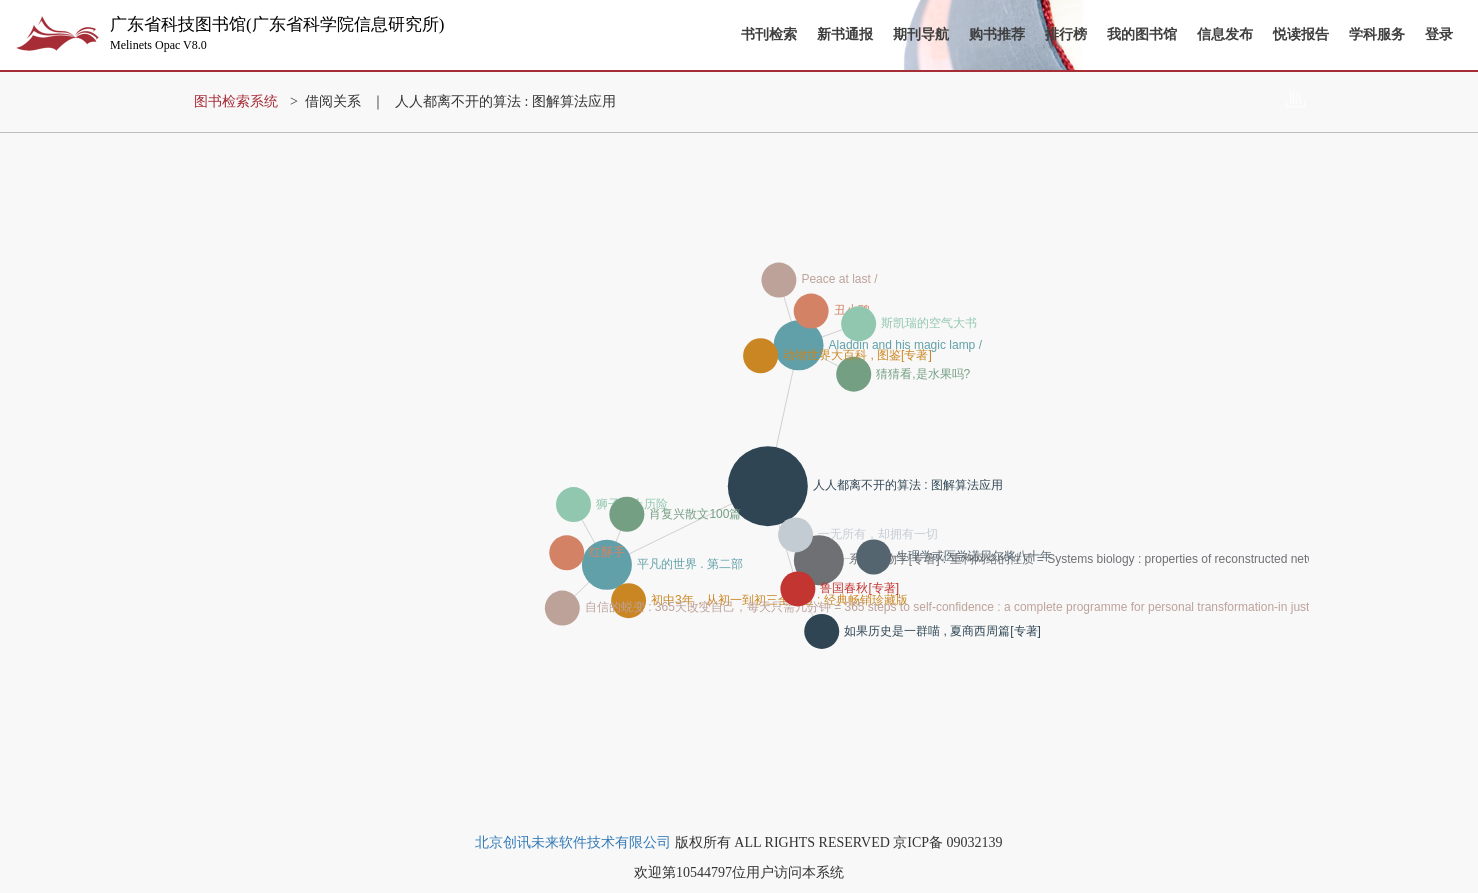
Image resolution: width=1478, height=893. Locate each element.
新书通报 (845, 34)
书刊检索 (769, 34)
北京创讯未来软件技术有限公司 (573, 842)
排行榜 (1066, 34)
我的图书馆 (1142, 34)
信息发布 (1225, 34)
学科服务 (1377, 34)
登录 (1439, 34)
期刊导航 (921, 34)
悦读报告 (1301, 34)
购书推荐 (997, 34)
